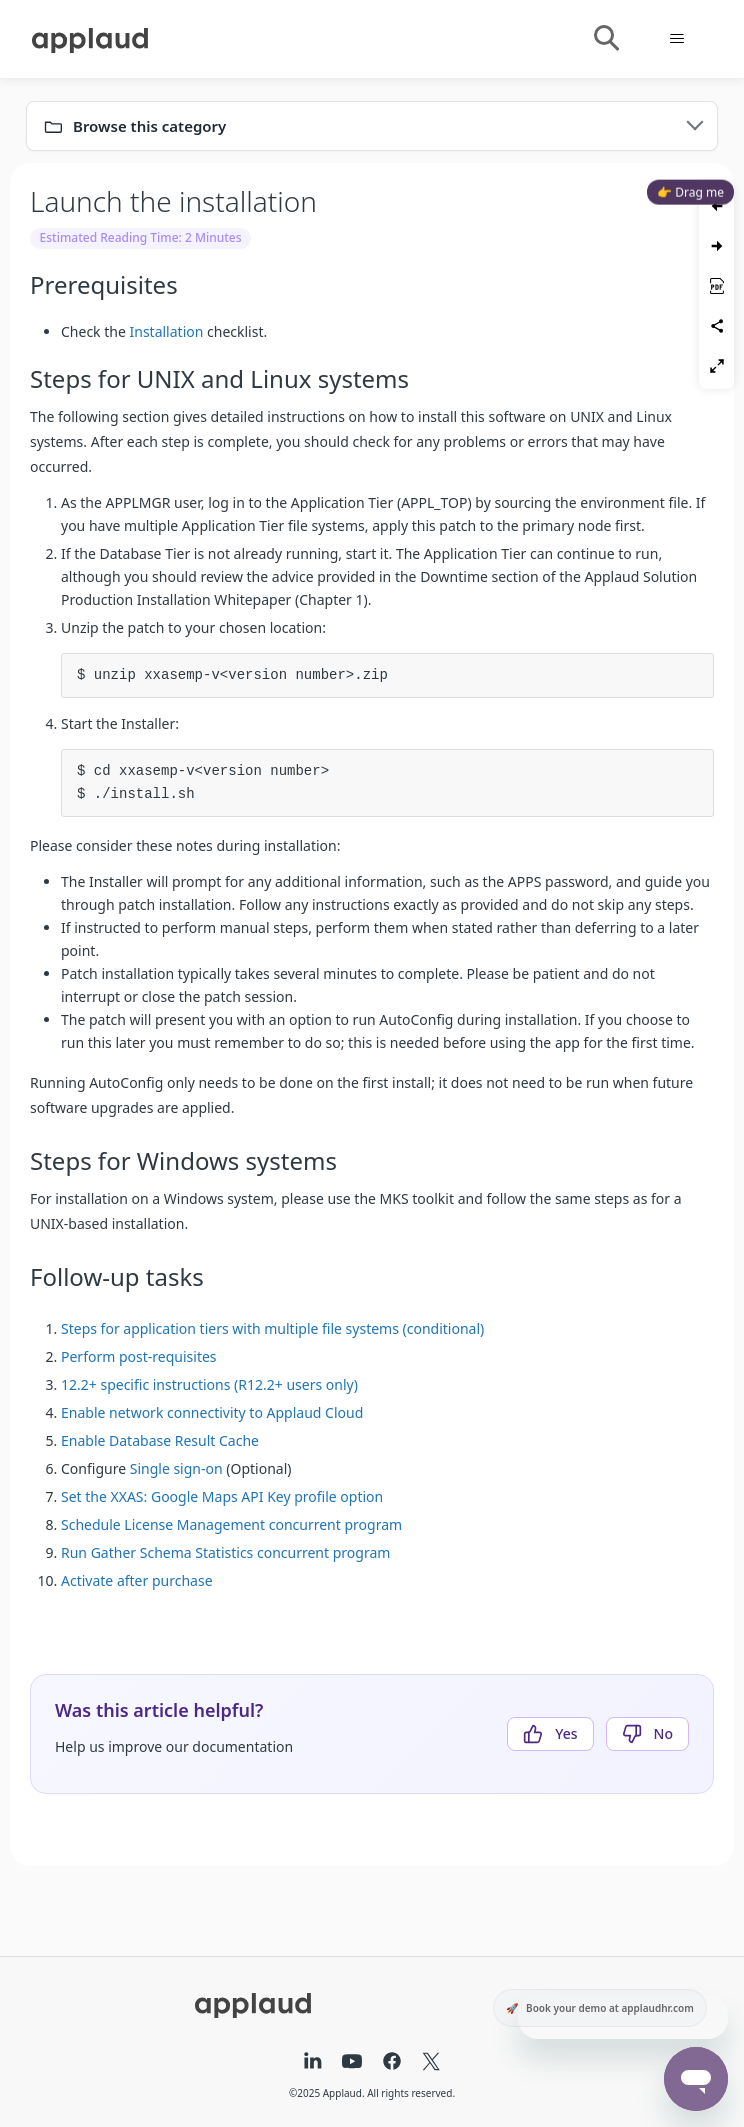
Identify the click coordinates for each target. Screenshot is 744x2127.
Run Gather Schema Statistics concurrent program (225, 1552)
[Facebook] (392, 2063)
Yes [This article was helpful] (566, 1733)
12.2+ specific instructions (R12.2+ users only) (209, 1384)
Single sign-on (176, 1468)
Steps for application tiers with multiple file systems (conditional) (272, 1328)
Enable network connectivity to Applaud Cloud (212, 1412)
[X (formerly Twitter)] (431, 2063)
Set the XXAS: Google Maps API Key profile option (222, 1496)
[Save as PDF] (717, 286)
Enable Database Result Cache (160, 1440)
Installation (166, 331)
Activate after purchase (137, 1580)
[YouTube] (352, 2063)
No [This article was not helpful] (663, 1733)
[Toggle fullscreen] (717, 366)
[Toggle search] (605, 39)
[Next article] (717, 246)
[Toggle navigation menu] (676, 39)
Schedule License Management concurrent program (231, 1524)
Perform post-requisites (139, 1356)
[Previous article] (717, 206)
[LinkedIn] (313, 2063)
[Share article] (717, 326)
